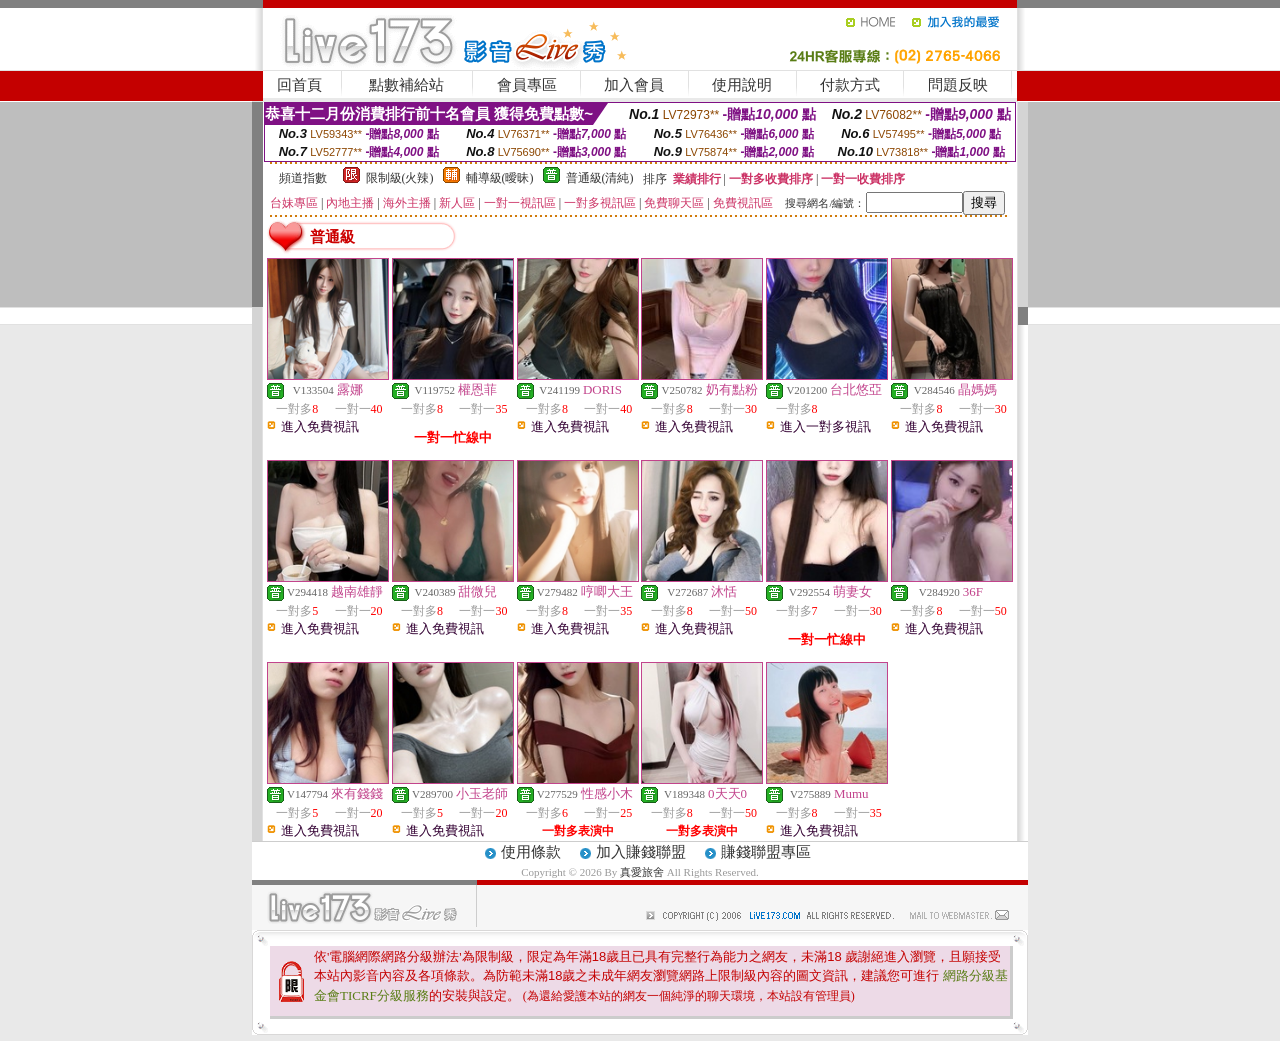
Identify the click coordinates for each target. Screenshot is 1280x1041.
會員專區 (527, 85)
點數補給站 (406, 85)
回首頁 (299, 85)
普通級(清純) (600, 178)
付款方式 (850, 85)
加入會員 (634, 85)
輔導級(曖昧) (500, 178)
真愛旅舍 (642, 872)
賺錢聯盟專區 (766, 852)
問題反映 (958, 85)
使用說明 (742, 85)
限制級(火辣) (400, 178)
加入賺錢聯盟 (641, 852)
